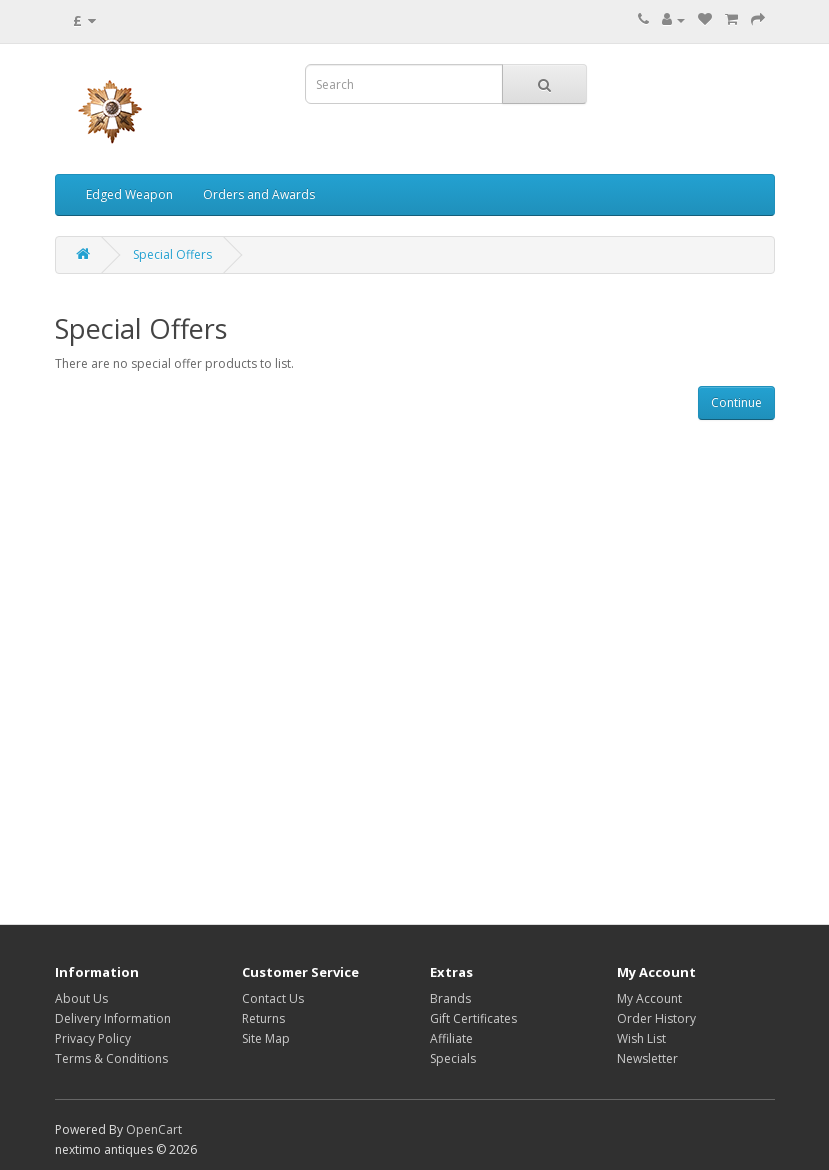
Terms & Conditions (111, 1058)
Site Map (266, 1038)
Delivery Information (113, 1018)
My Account (649, 998)
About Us (81, 998)
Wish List (641, 1038)
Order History (656, 1018)
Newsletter (647, 1058)
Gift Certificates (473, 1018)
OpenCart (154, 1129)
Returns (263, 1018)
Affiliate (451, 1038)
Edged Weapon (129, 194)
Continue (736, 402)
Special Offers (172, 254)
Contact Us (273, 998)
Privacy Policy (93, 1038)
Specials (453, 1058)
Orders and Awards (259, 194)
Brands (450, 998)
